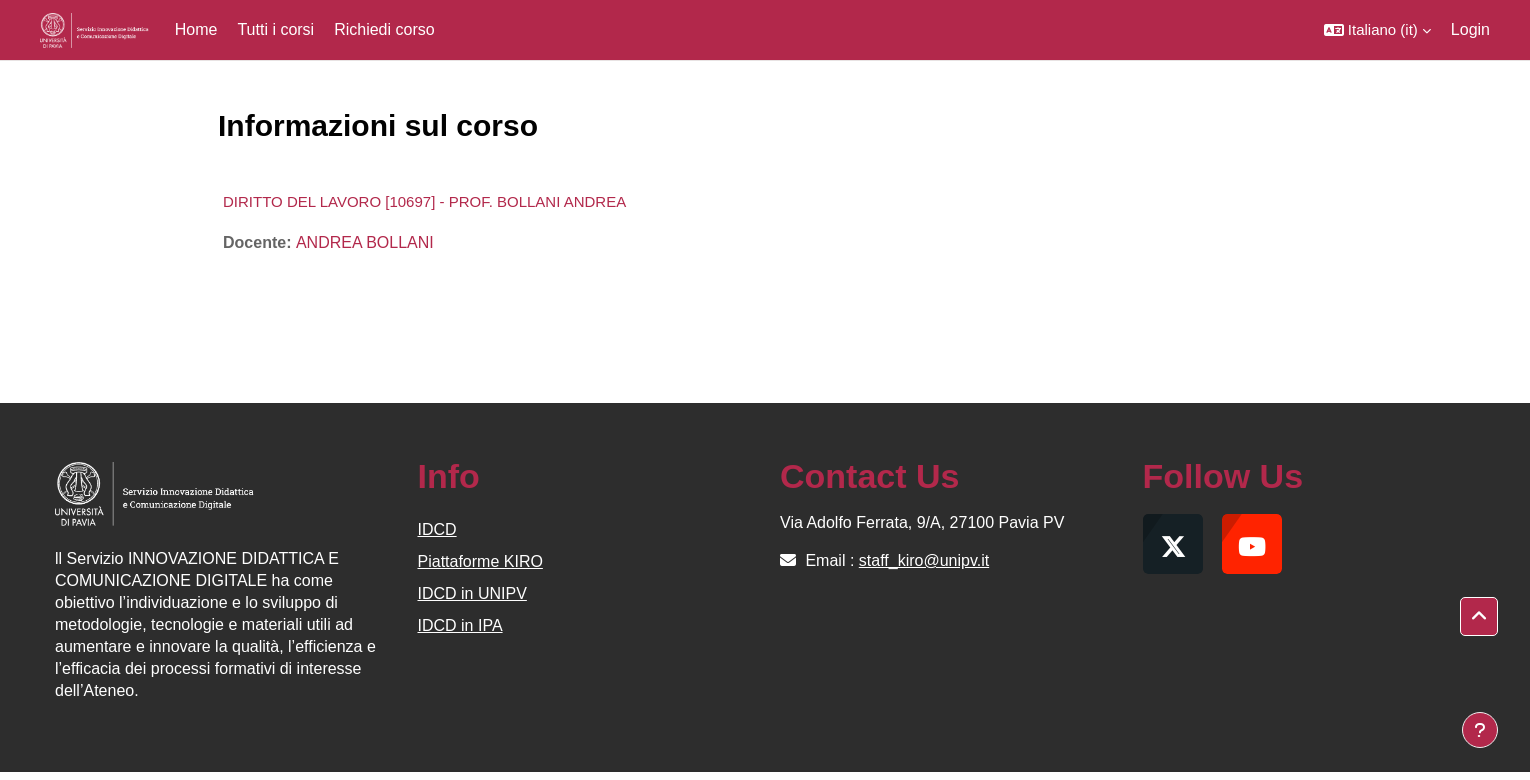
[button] (1377, 30)
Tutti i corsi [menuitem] (275, 29)
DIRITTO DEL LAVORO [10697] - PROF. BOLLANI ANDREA (424, 201)
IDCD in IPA (460, 625)
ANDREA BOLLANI (365, 242)
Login (1470, 29)
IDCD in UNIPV (472, 593)
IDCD (437, 529)
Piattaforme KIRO (480, 561)
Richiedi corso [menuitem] (384, 29)
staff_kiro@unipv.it (924, 560)
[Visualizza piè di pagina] (1480, 730)
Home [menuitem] (196, 29)
